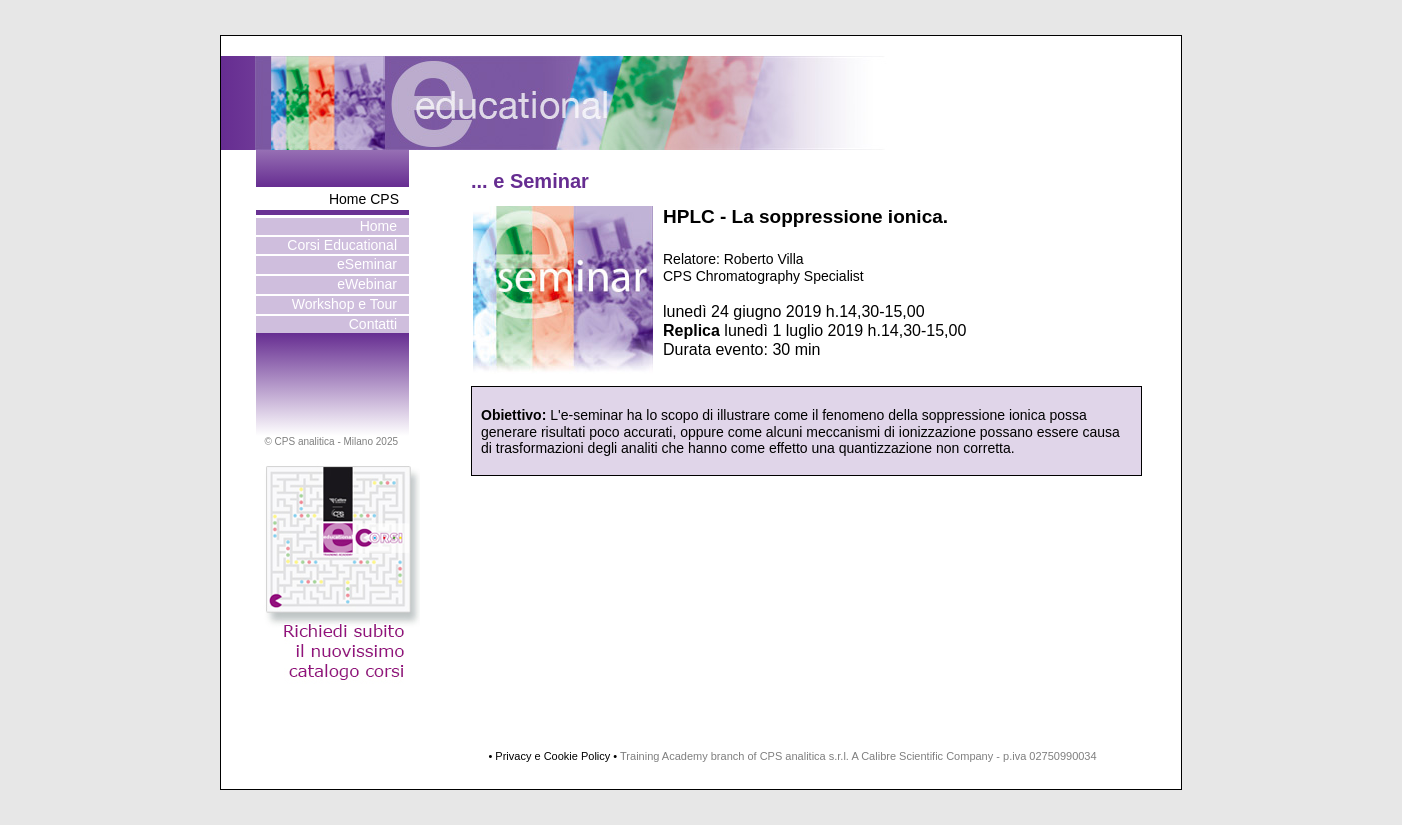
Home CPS (364, 199)
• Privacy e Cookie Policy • (552, 756)
